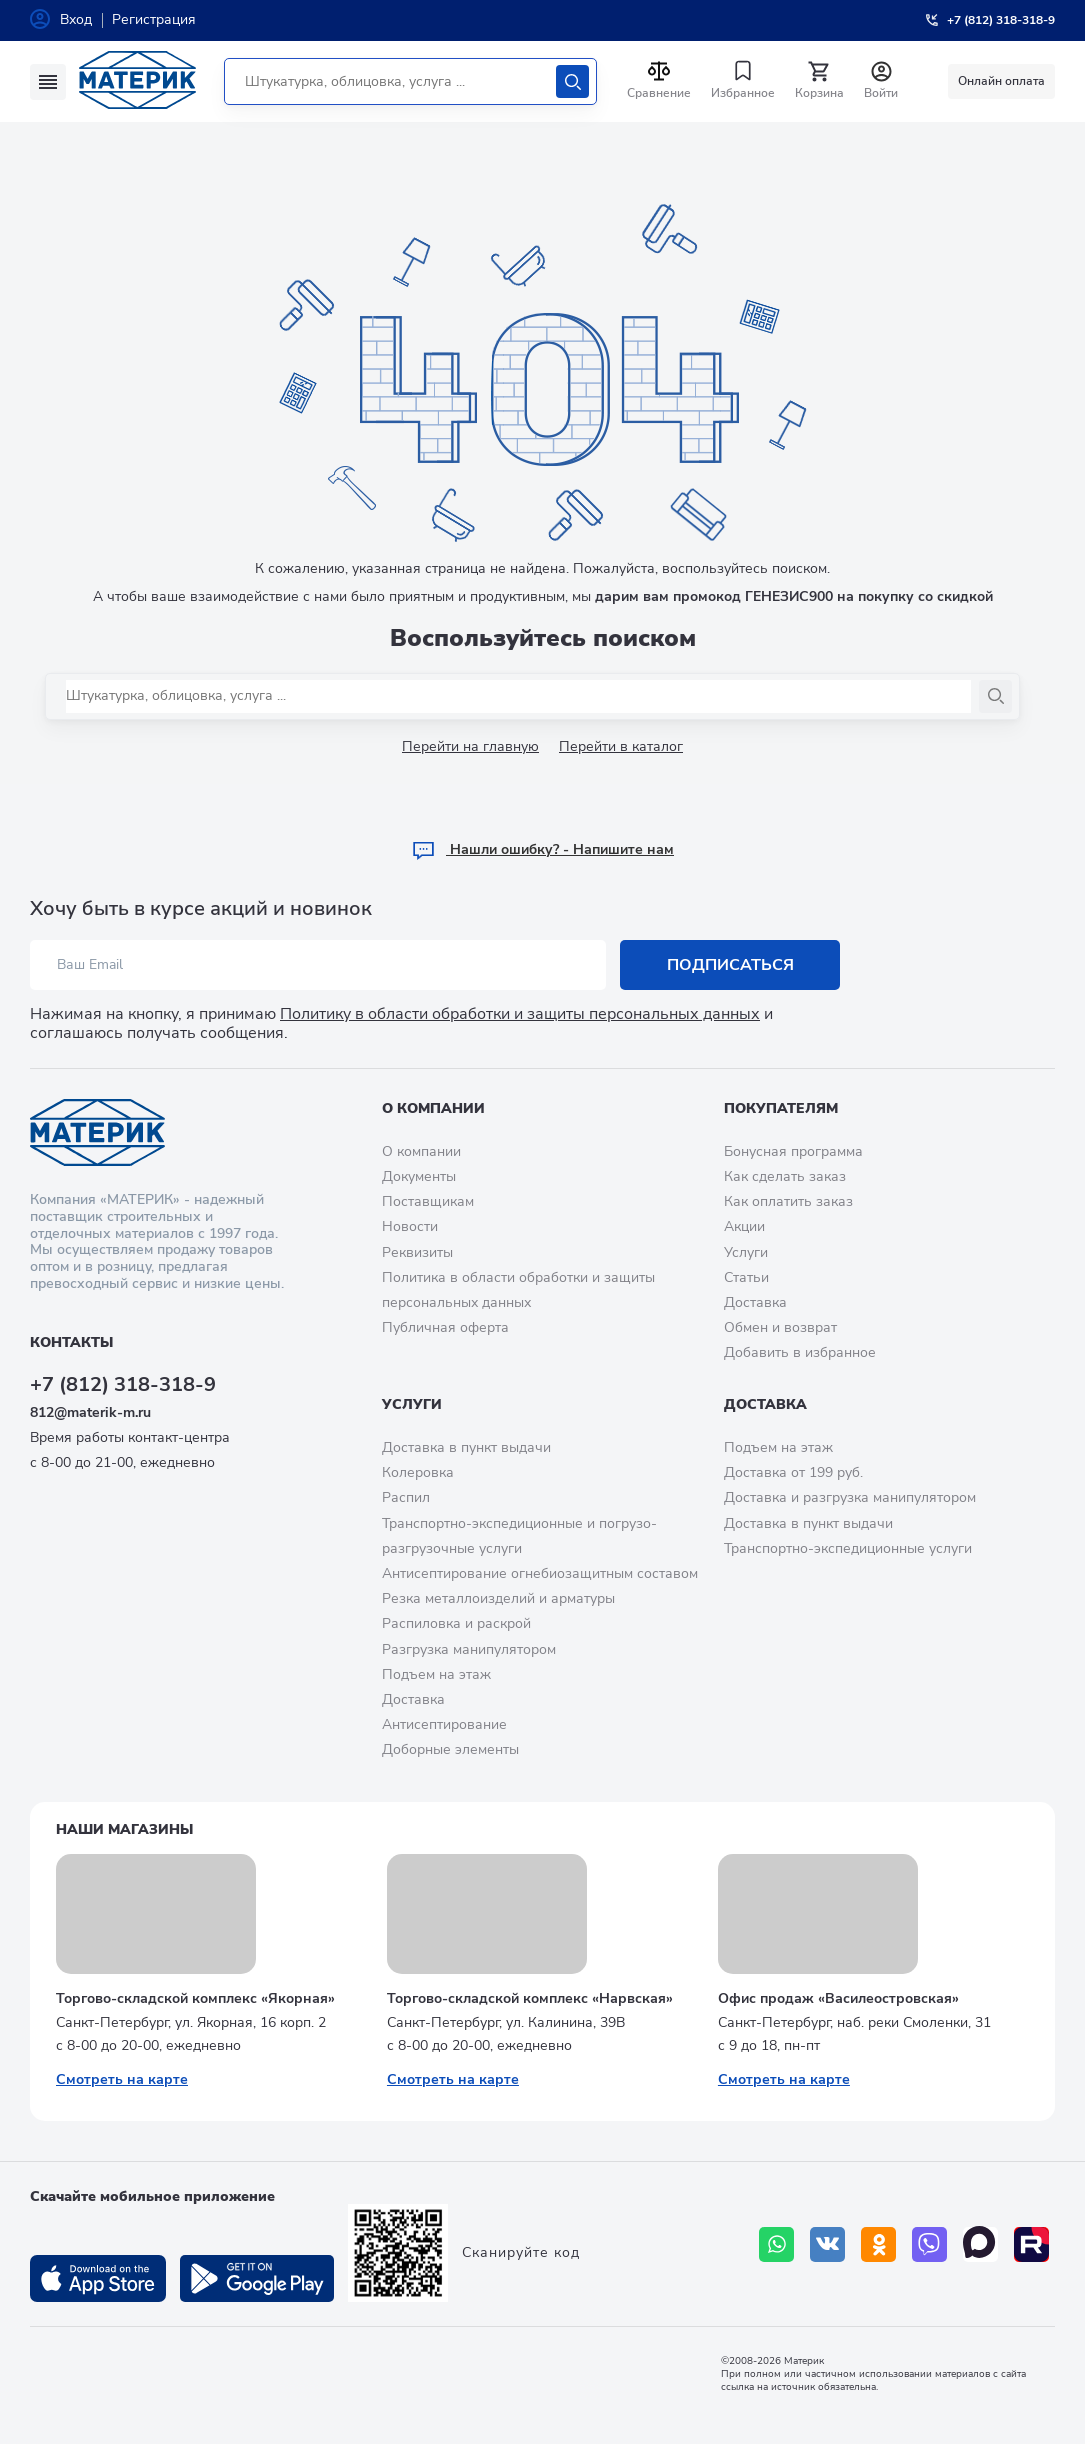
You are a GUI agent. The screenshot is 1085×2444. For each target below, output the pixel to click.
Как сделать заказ (785, 1176)
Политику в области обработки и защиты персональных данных (520, 1014)
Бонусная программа (793, 1151)
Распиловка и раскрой (456, 1623)
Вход (76, 19)
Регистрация (154, 19)
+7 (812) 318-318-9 (123, 1384)
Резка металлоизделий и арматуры (498, 1598)
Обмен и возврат (780, 1327)
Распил (406, 1497)
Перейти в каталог (621, 746)
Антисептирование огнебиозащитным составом (540, 1573)
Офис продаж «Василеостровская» (838, 1998)
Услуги (746, 1252)
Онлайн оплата (1001, 81)
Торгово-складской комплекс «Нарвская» (530, 1998)
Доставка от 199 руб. (793, 1472)
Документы (419, 1176)
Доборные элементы (450, 1749)
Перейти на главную (470, 746)
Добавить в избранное (800, 1352)
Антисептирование (444, 1724)
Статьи (746, 1277)
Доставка (755, 1302)
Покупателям (781, 1108)
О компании (433, 1108)
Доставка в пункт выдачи (466, 1447)
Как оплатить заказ (788, 1201)
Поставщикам (428, 1201)
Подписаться (730, 965)
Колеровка (418, 1472)
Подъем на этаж (436, 1674)
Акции (744, 1226)
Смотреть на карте (122, 2079)
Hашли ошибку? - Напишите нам (542, 849)
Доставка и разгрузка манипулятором (850, 1497)
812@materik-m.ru (90, 1412)
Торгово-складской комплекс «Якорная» (195, 1998)
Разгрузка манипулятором (469, 1649)
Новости (410, 1226)
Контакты (71, 1342)
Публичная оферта (445, 1327)
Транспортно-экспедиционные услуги (848, 1548)
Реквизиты (417, 1252)
